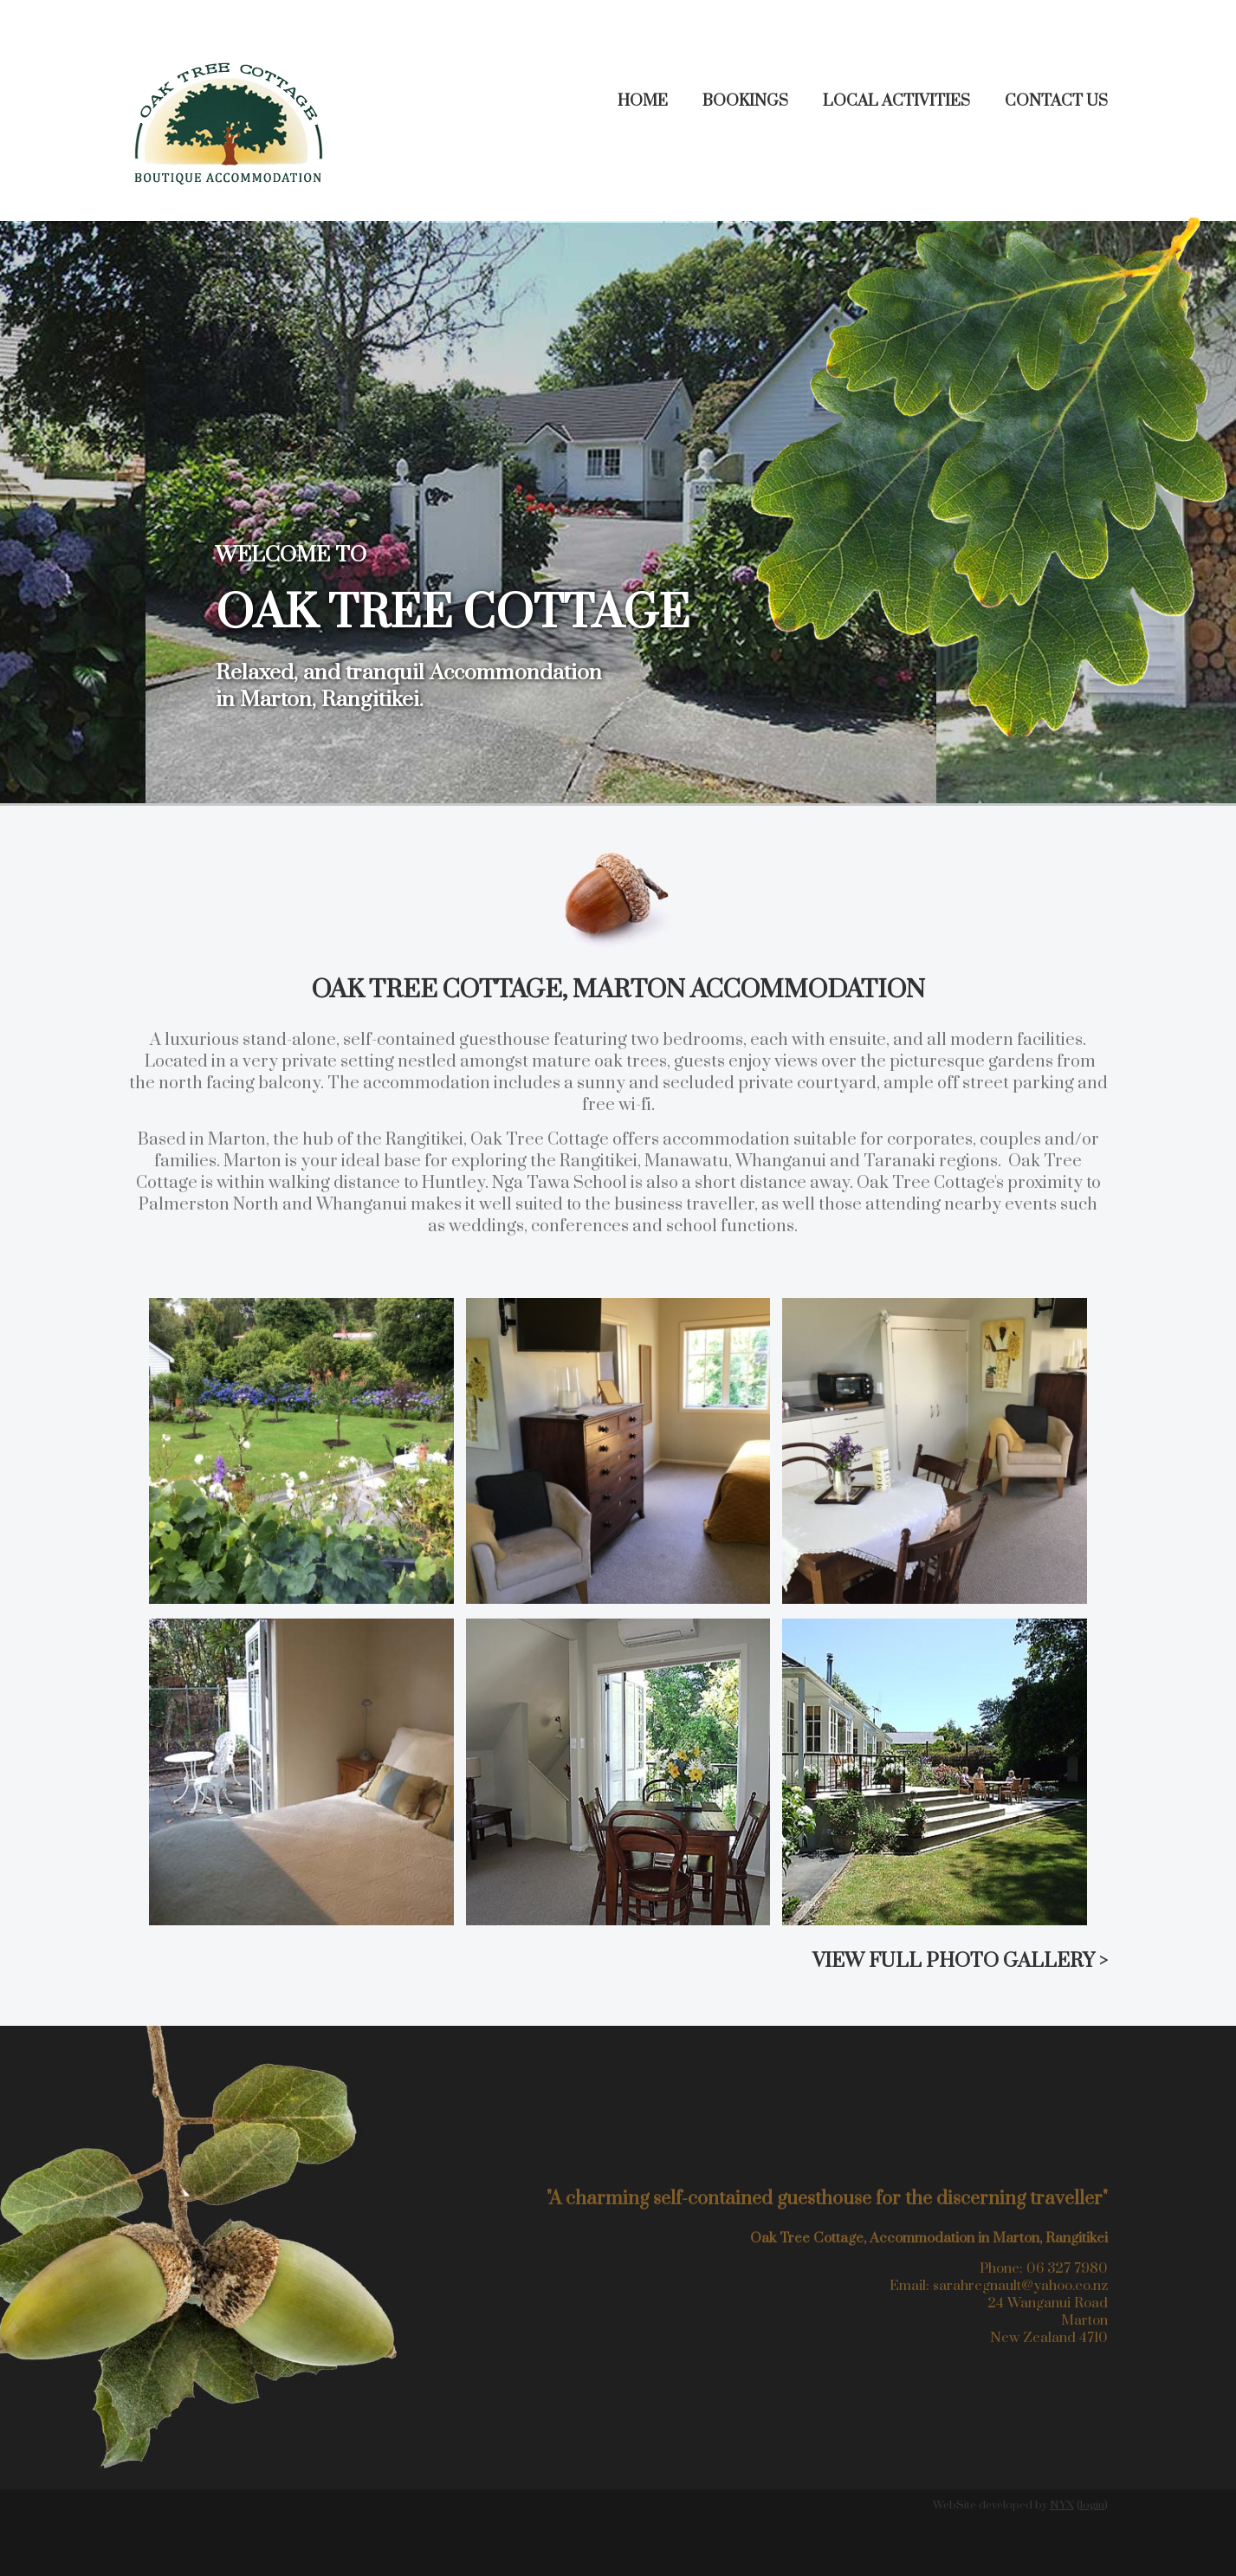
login (1092, 2505)
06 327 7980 (1067, 2268)
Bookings (745, 101)
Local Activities (896, 101)
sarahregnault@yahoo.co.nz (1020, 2285)
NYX (1062, 2505)
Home (643, 101)
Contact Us (1056, 101)
